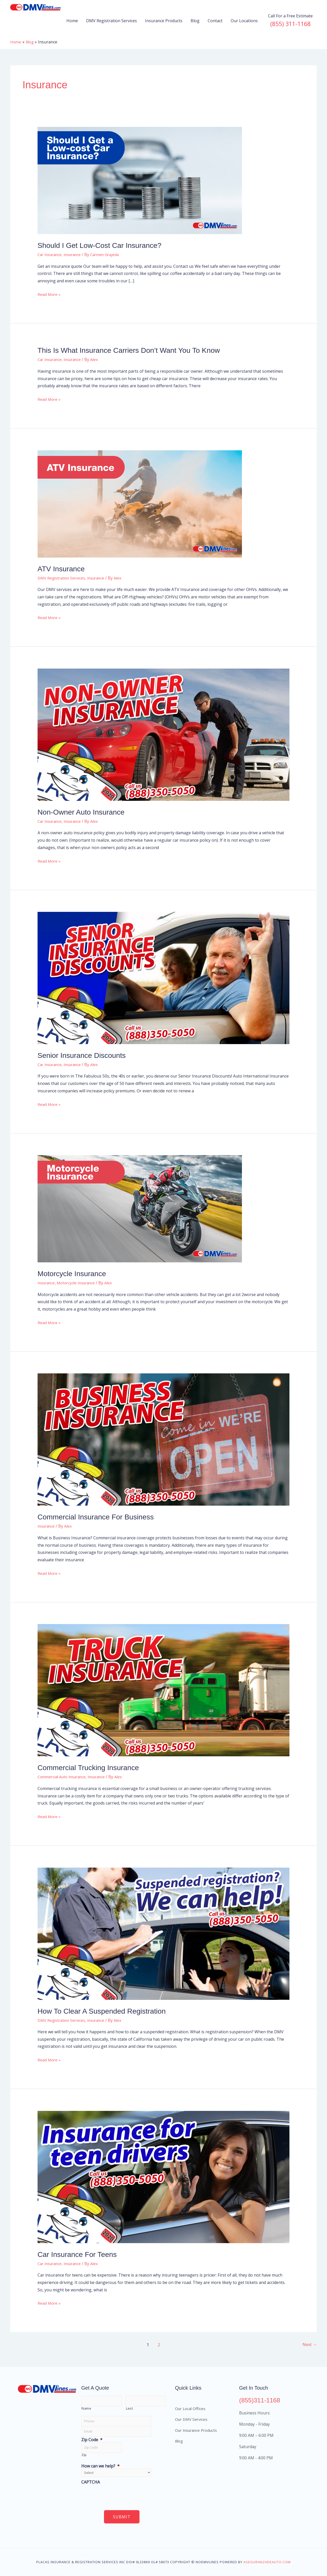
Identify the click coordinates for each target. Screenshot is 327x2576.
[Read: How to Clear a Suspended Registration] (164, 1933)
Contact (215, 20)
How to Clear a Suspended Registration (106, 2011)
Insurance (76, 254)
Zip (84, 2454)
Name (86, 2408)
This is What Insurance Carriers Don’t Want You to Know (134, 350)
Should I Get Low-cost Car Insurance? (103, 245)
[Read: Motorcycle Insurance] (140, 1208)
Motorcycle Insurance (74, 1273)
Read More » (50, 294)
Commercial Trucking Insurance (91, 1767)
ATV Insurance (63, 568)
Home (72, 20)
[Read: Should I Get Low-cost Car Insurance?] (140, 180)
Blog (195, 20)
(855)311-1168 (261, 2400)
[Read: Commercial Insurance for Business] (164, 1439)
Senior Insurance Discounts (84, 1055)
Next (309, 2345)
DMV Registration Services (111, 20)
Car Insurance (51, 254)
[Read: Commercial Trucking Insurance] (164, 1690)
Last (129, 2408)
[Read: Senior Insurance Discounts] (164, 977)
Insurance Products (163, 20)
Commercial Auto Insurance (64, 1777)
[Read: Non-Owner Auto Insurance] (164, 734)
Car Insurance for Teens (80, 2254)
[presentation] (120, 2495)
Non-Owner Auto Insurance (84, 812)
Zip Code (91, 2439)
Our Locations (244, 20)
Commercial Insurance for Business (99, 1517)
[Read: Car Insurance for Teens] (164, 2176)
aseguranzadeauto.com (267, 2562)
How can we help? (100, 2466)
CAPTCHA (90, 2482)
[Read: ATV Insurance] (140, 503)
